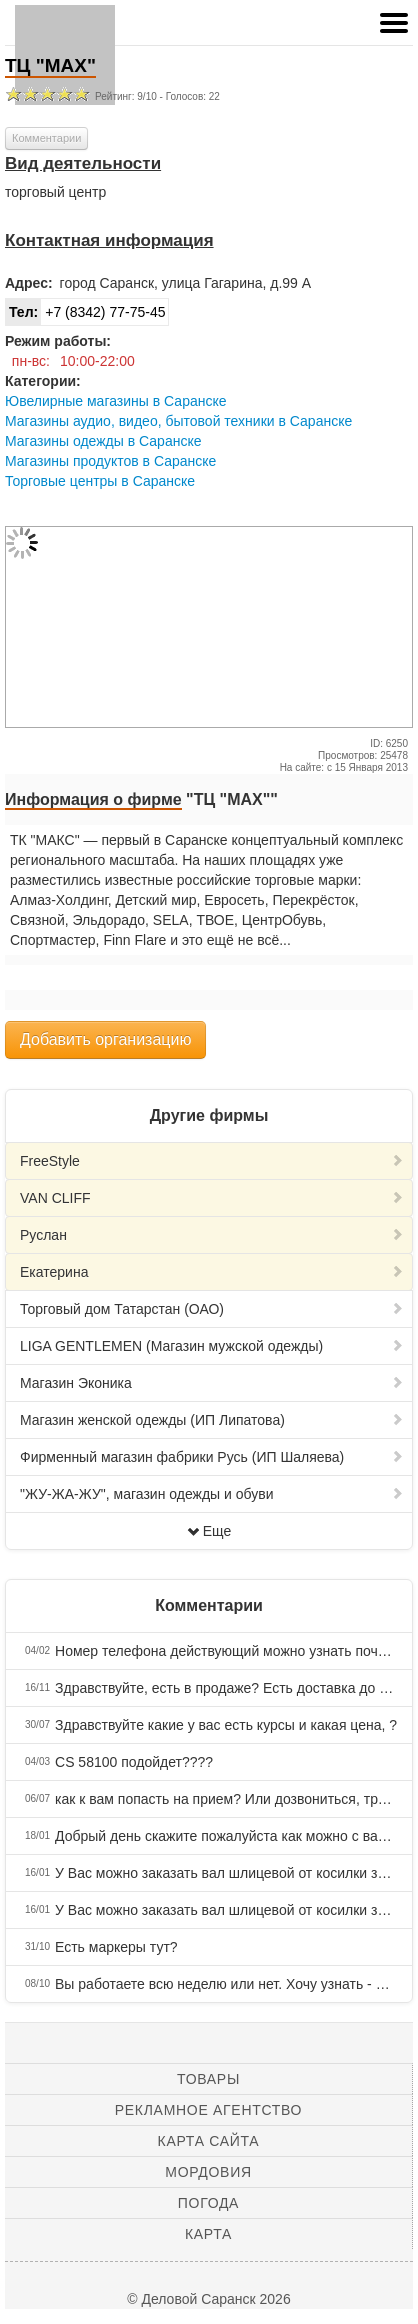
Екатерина (212, 1272)
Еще (209, 1531)
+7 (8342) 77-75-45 (85, 312)
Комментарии (46, 138)
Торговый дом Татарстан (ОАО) (212, 1309)
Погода (208, 2203)
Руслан (212, 1235)
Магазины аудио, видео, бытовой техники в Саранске (178, 421)
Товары (208, 2079)
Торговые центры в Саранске (100, 481)
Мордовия (208, 2172)
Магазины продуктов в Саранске (110, 461)
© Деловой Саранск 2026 (208, 2299)
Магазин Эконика (212, 1383)
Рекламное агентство (208, 2110)
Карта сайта (209, 2141)
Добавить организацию (105, 1039)
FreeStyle (212, 1161)
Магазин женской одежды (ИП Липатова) (212, 1420)
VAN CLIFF (212, 1198)
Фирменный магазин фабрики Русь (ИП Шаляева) (212, 1457)
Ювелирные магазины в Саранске (116, 401)
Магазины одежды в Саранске (103, 441)
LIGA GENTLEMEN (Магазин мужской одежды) (212, 1346)
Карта (208, 2234)
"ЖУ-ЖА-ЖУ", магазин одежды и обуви (212, 1494)
